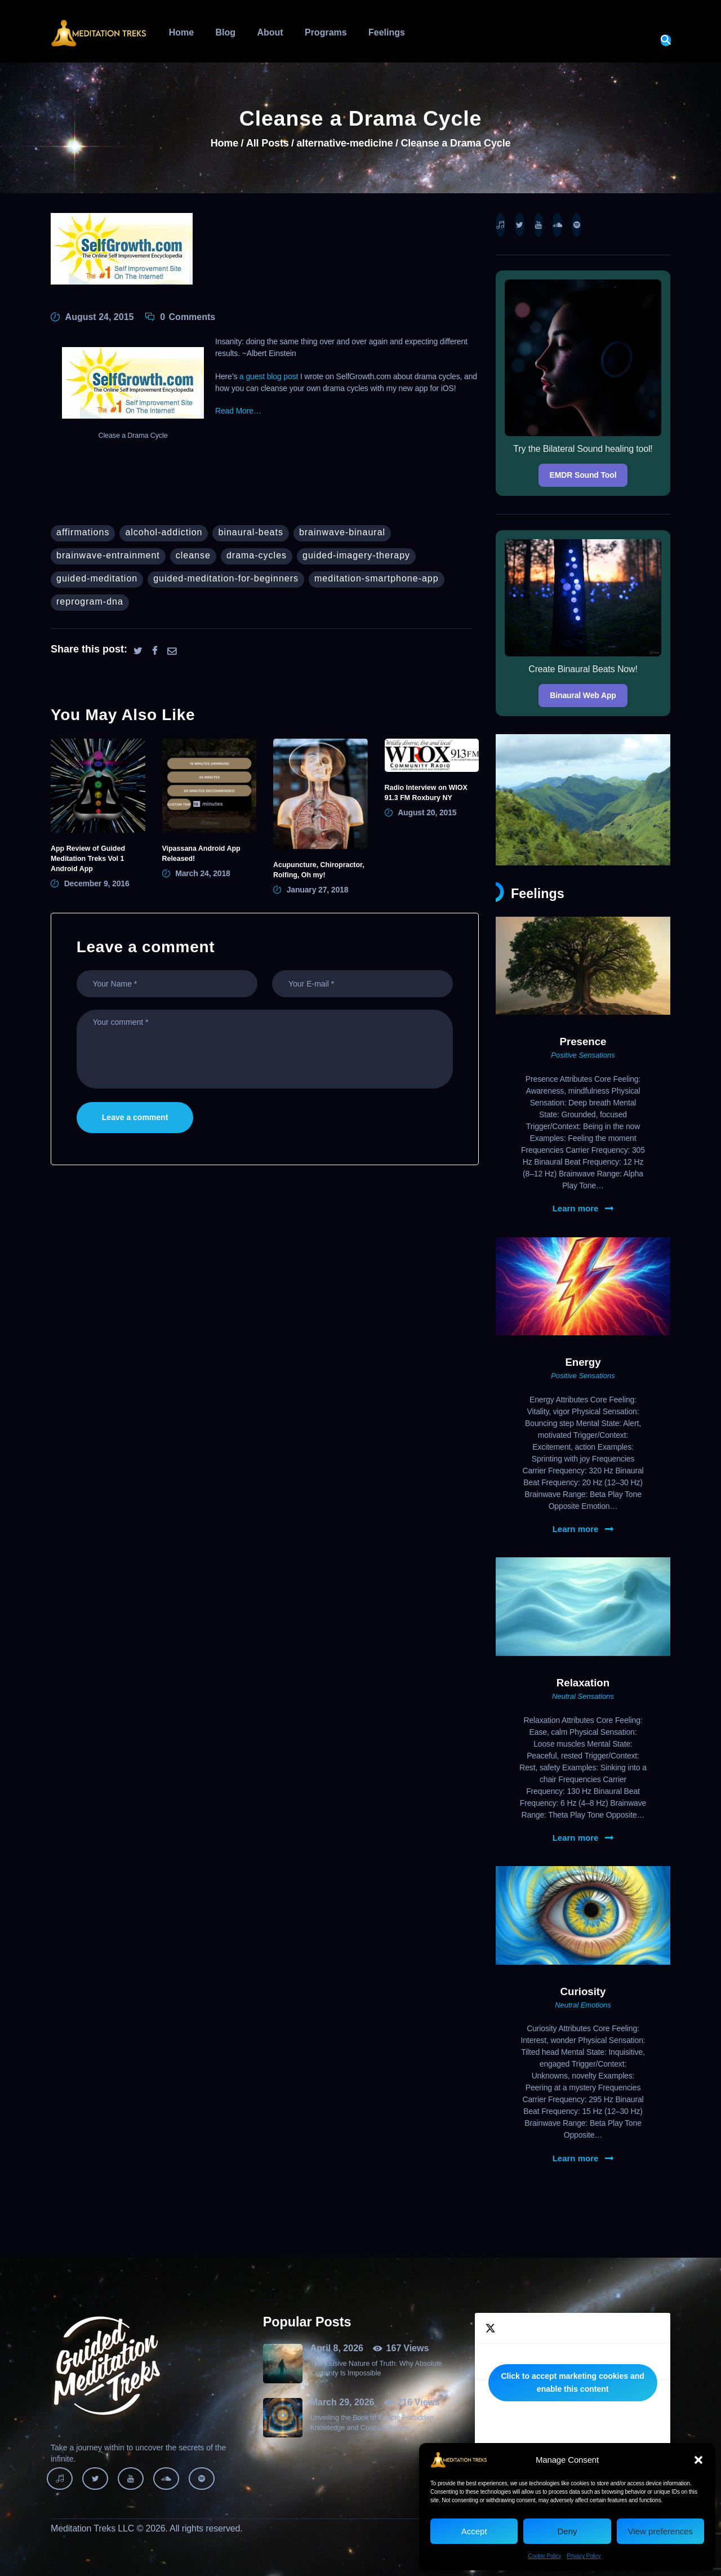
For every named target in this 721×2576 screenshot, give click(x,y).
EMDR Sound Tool (583, 474)
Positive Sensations (583, 1055)
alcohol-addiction (163, 532)
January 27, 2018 (318, 889)
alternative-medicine (344, 143)
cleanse (193, 555)
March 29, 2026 (342, 2402)
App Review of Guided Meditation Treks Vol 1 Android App (88, 859)
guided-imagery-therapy (356, 555)
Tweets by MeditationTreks (572, 2382)
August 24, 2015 (99, 317)
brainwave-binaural (342, 532)
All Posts (267, 143)
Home (224, 143)
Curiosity (583, 1991)
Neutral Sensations (583, 1696)
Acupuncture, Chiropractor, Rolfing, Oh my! (318, 870)
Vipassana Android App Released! (201, 854)
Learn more (576, 1208)
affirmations (82, 532)
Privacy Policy (583, 2556)
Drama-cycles (256, 555)
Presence (583, 1041)
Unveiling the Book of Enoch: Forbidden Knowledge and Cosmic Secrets (372, 2422)
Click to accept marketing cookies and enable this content (572, 2382)
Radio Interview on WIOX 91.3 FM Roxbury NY (426, 793)
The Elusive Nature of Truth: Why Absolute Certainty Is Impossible (376, 2368)
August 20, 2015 (427, 812)
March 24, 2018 (202, 873)
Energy (582, 1362)
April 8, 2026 (336, 2348)
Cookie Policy (545, 2556)
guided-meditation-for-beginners (226, 578)
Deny (567, 2531)
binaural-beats (250, 532)
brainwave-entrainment (108, 555)
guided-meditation (96, 578)
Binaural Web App (583, 695)
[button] (698, 2460)
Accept (474, 2531)
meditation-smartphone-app (376, 578)
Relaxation (583, 1683)
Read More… (238, 410)
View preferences (660, 2531)
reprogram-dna (89, 601)
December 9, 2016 (97, 883)
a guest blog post (268, 376)
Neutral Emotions (583, 2005)
